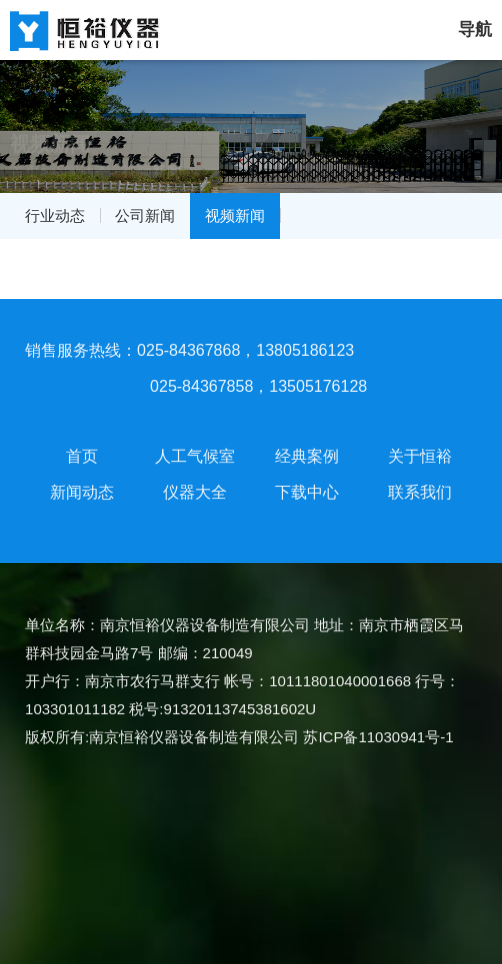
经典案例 (307, 452)
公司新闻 (145, 215)
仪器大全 (195, 488)
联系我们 (420, 488)
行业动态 (55, 215)
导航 (475, 29)
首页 (82, 452)
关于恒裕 (420, 452)
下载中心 (307, 488)
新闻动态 (82, 488)
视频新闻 (235, 215)
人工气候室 (195, 452)
